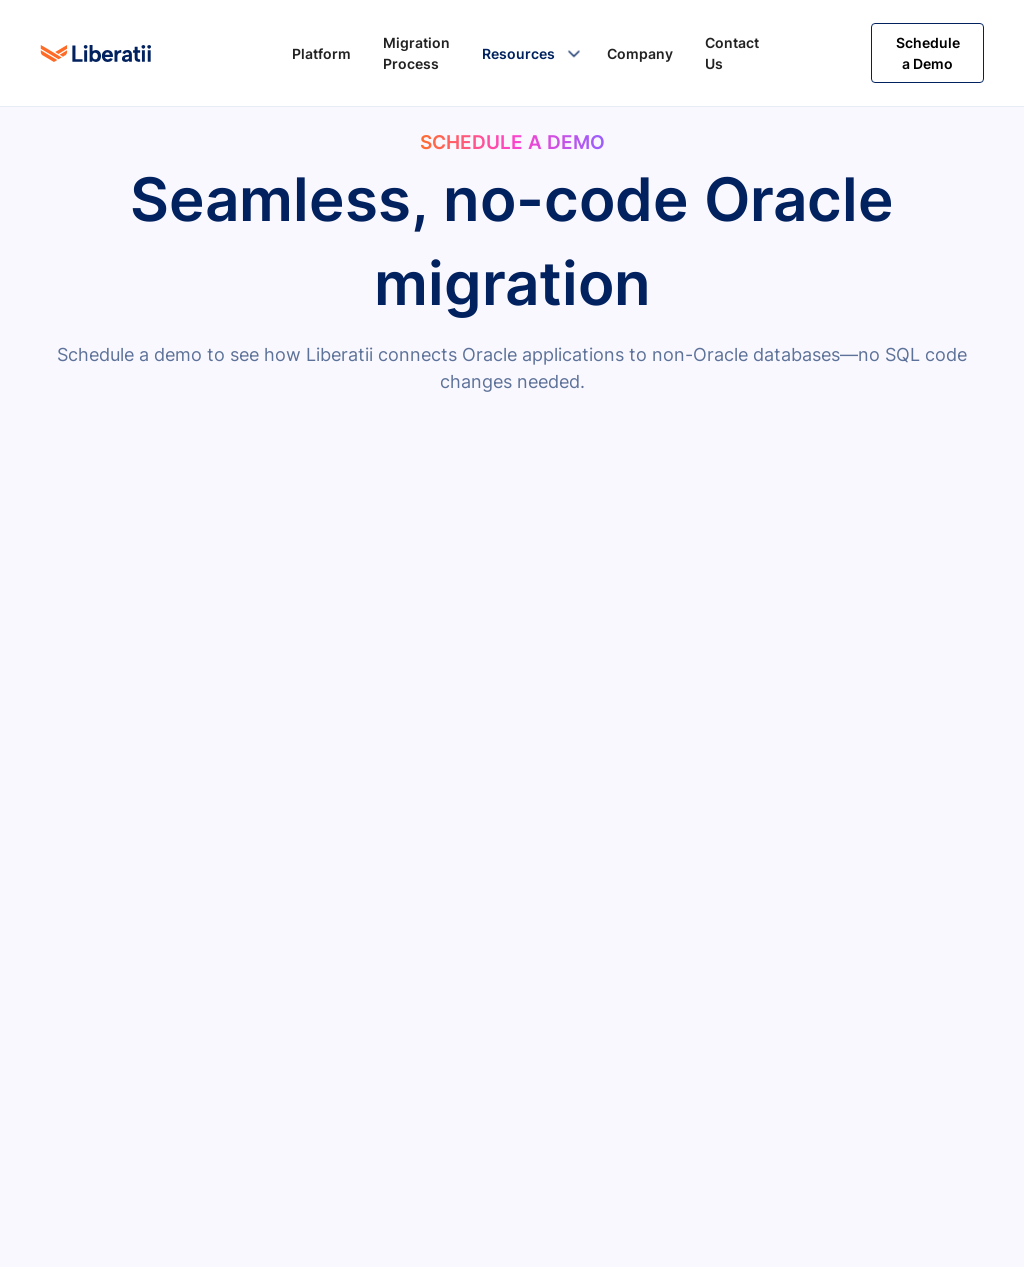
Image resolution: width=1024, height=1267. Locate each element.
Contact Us (732, 53)
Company (640, 53)
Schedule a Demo (928, 53)
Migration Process (416, 53)
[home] (96, 53)
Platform (321, 53)
